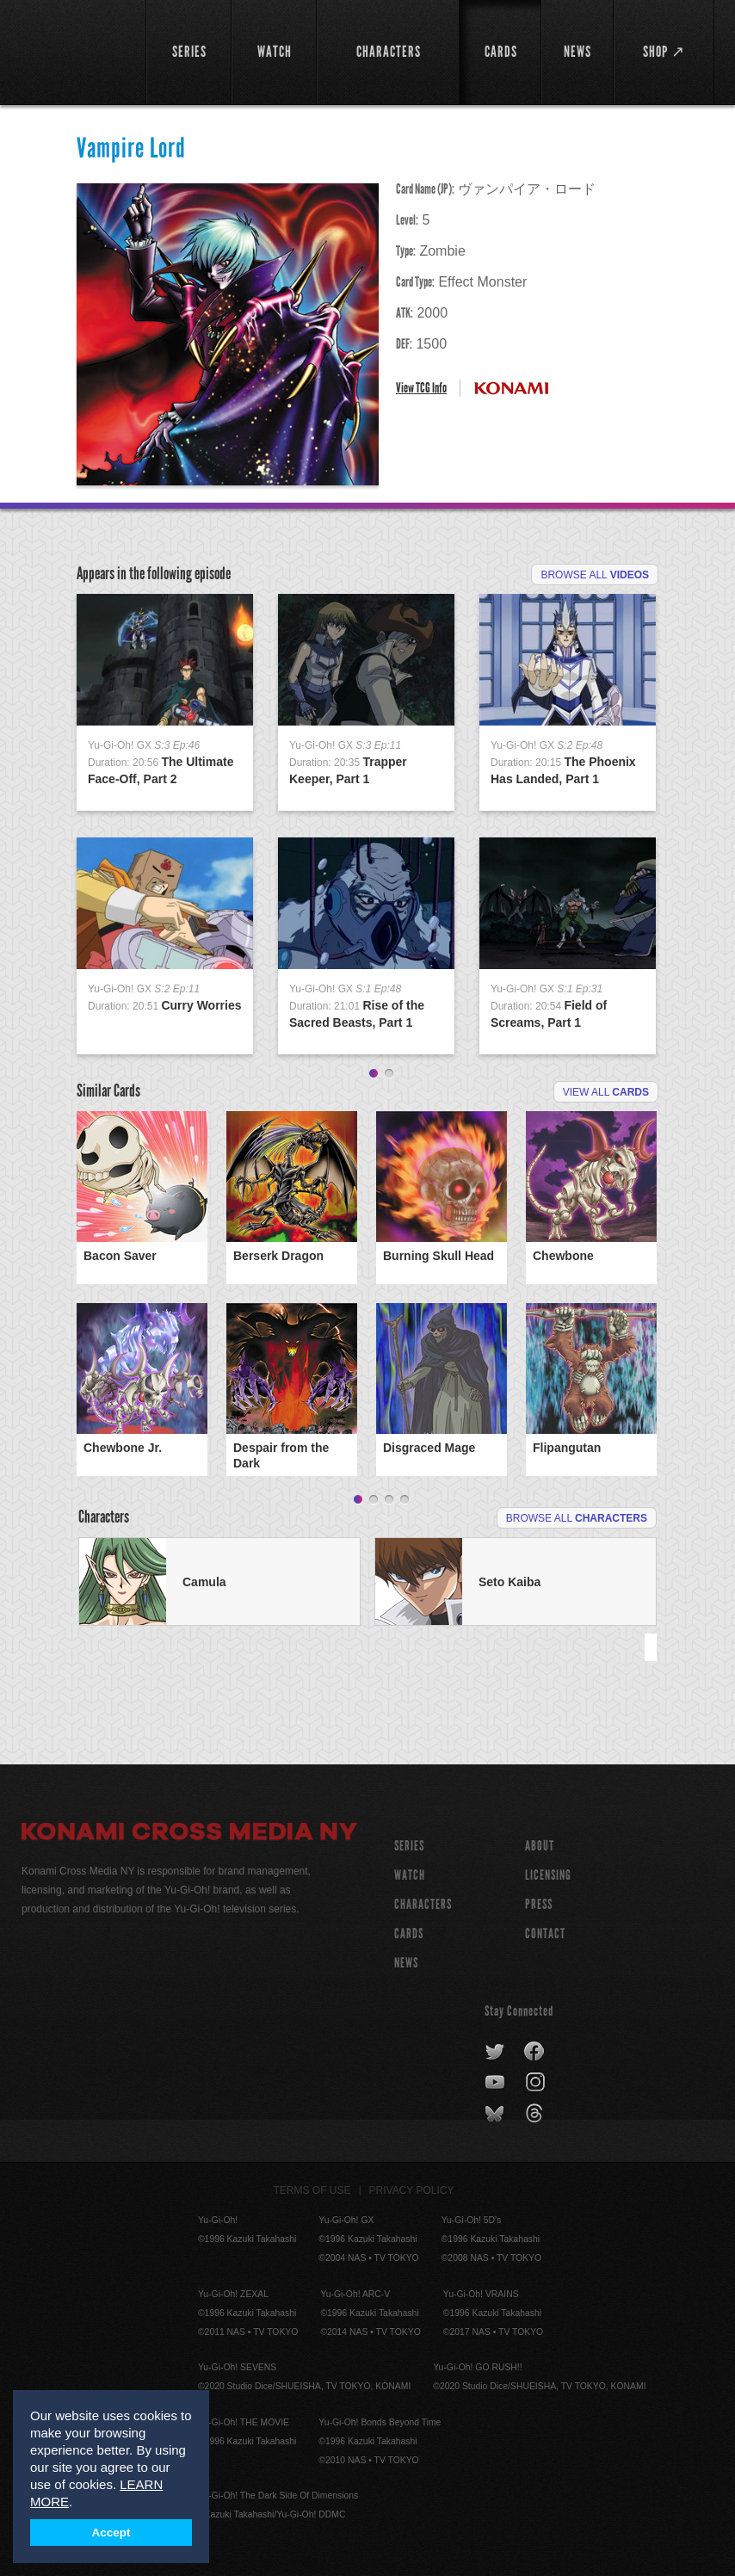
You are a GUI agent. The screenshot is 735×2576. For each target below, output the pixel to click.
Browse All (594, 575)
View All (606, 1092)
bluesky (496, 2113)
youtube (496, 2083)
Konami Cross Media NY (189, 1834)
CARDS (408, 1933)
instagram (536, 2083)
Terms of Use (312, 2190)
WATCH (409, 1875)
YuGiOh (74, 51)
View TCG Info (421, 388)
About (539, 1846)
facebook (535, 2052)
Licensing (548, 1875)
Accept (110, 2532)
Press (539, 1904)
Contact (545, 1933)
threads (536, 2113)
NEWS (406, 1963)
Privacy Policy (411, 2190)
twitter (495, 2052)
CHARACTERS (423, 1904)
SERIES (409, 1846)
